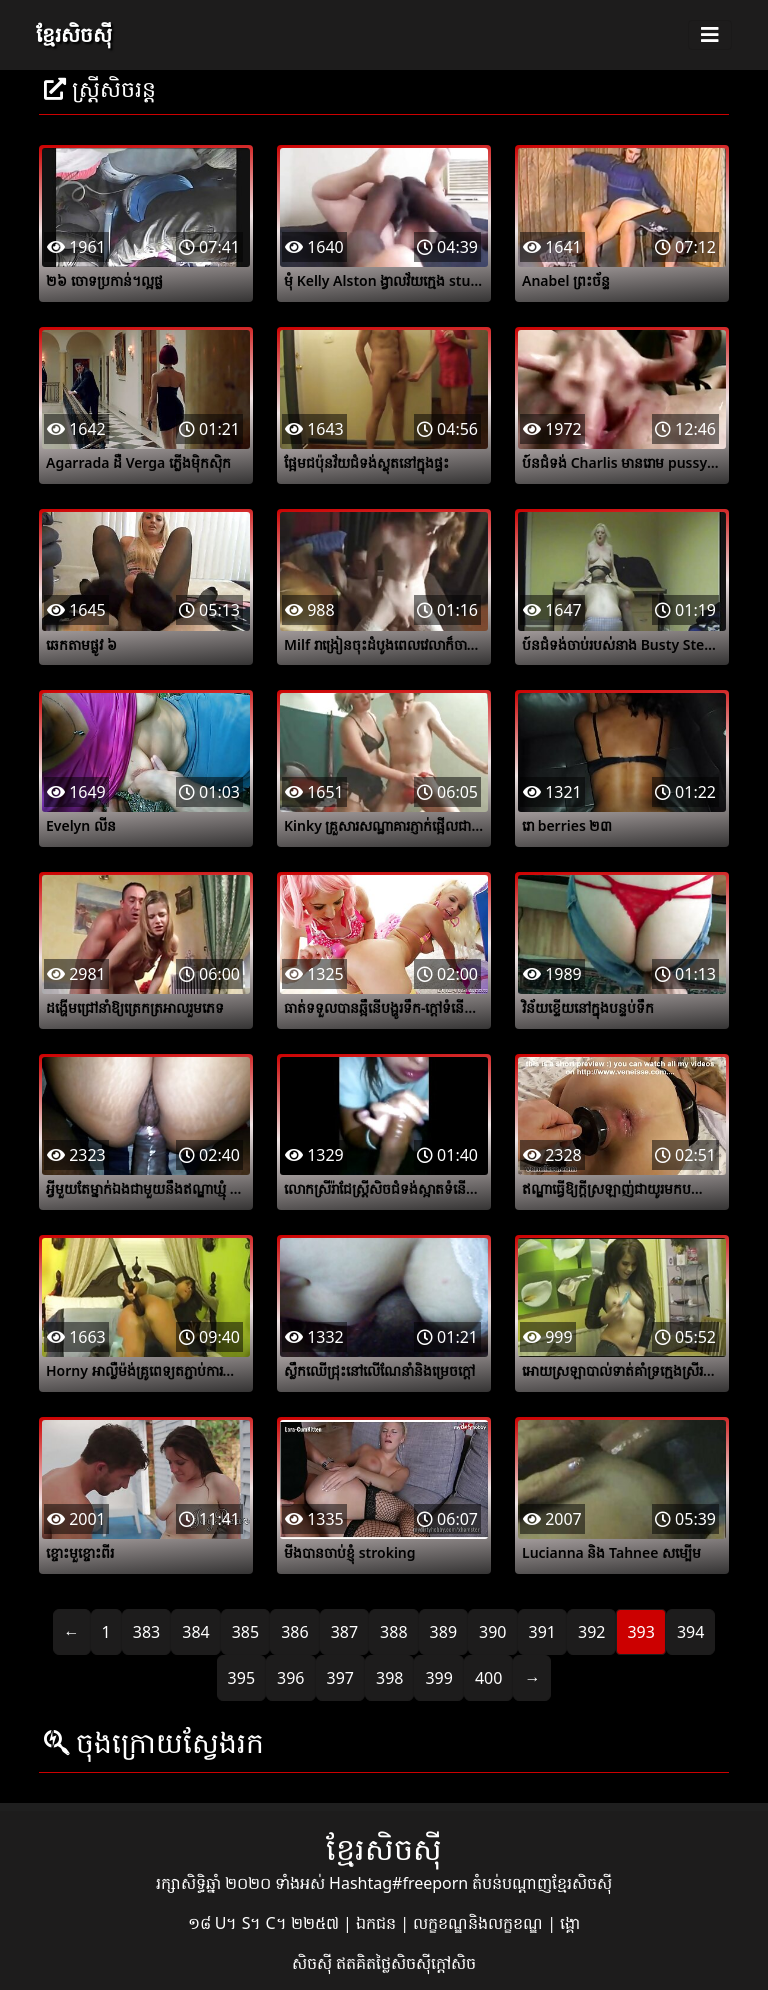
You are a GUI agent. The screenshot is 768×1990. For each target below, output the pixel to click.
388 (393, 1632)
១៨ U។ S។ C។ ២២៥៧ (265, 1923)
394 (690, 1632)
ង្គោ (570, 1923)
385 (245, 1632)
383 (146, 1632)
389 (443, 1632)
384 (195, 1632)
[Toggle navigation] (710, 35)
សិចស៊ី (314, 1963)
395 (241, 1678)
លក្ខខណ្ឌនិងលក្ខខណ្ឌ (480, 1923)
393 (640, 1632)
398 (389, 1678)
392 (591, 1632)
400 (488, 1678)
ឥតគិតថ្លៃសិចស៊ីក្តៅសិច (406, 1963)
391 (542, 1632)
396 (290, 1678)
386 (294, 1632)
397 (340, 1678)
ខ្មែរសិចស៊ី (74, 34)
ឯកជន (378, 1923)
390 (492, 1632)
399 (438, 1678)
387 (344, 1632)
